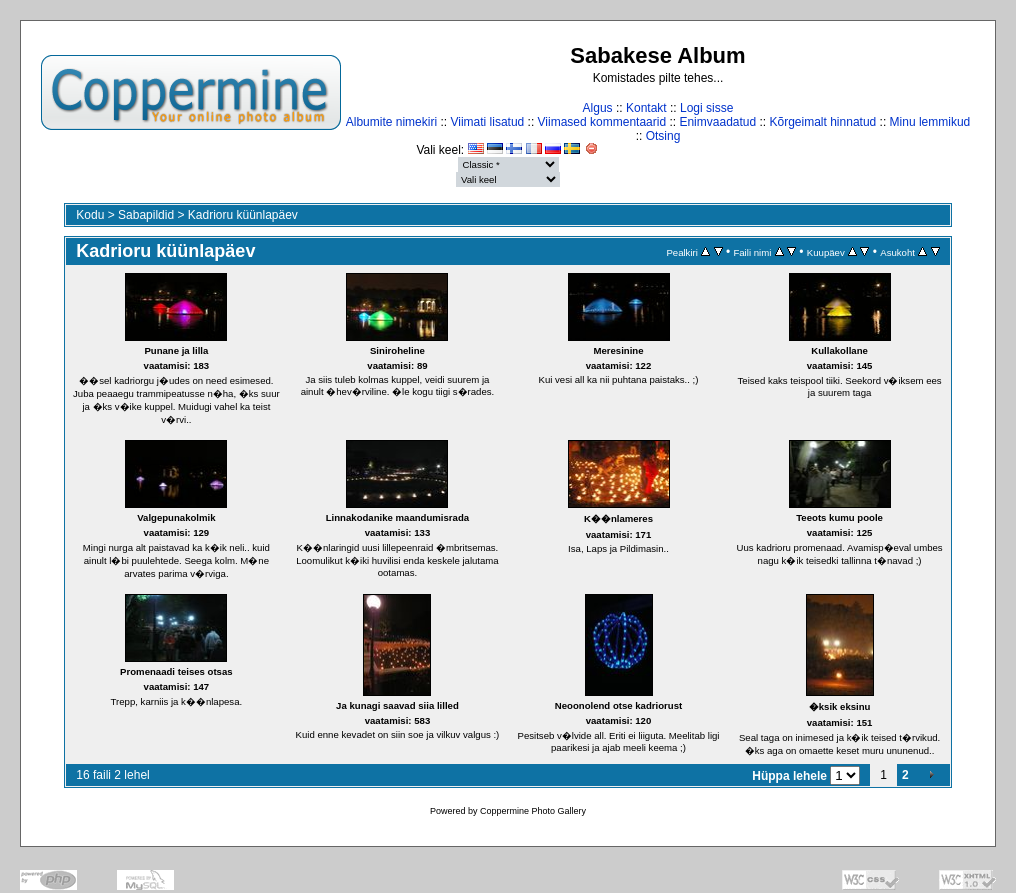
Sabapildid (146, 215)
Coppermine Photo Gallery (533, 811)
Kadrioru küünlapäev (243, 215)
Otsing (663, 136)
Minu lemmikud (930, 122)
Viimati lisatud (487, 122)
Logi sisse (706, 108)
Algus (598, 108)
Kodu (90, 215)
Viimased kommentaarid (602, 122)
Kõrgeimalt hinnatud (823, 122)
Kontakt (646, 108)
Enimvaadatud (717, 122)
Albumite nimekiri (391, 122)
